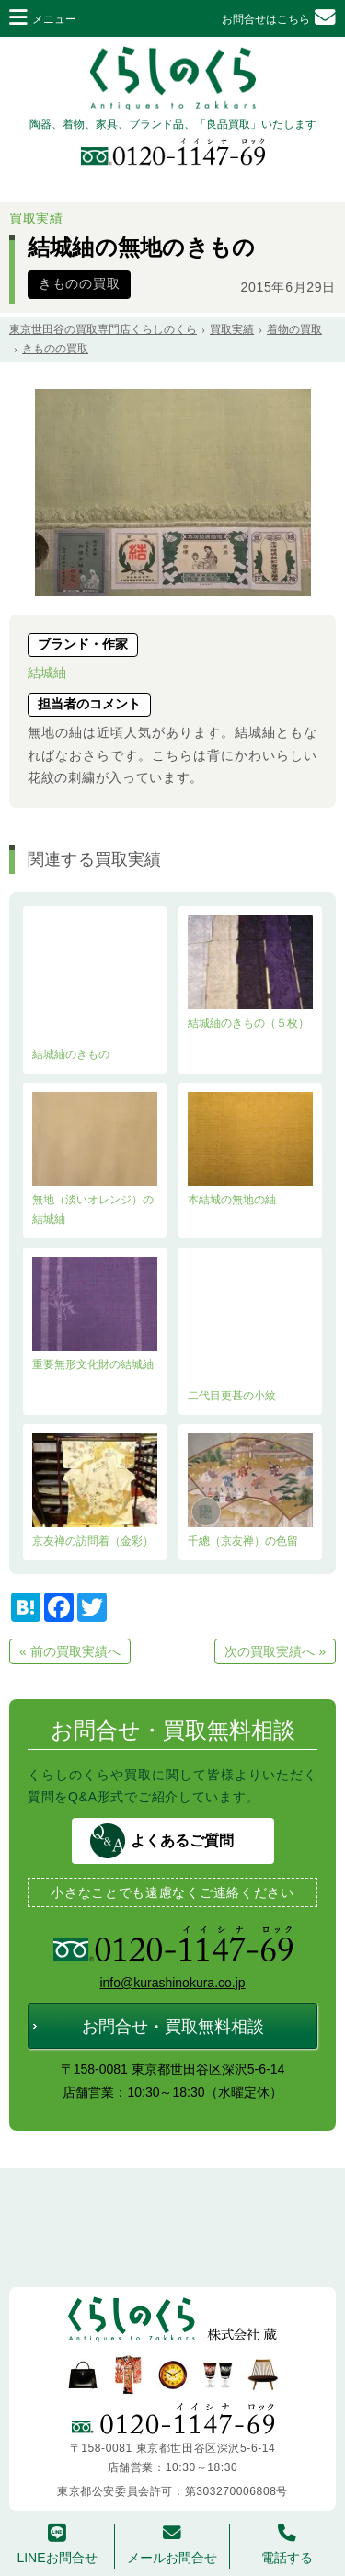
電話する (287, 2544)
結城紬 (47, 672)
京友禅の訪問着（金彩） (94, 1490)
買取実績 (36, 218)
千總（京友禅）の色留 (250, 1490)
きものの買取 (79, 284)
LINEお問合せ (57, 2544)
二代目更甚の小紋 (250, 1329)
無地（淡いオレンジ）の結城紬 (94, 1158)
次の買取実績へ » (275, 1651)
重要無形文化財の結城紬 (94, 1314)
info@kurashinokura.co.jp (172, 1982)
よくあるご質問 (182, 1840)
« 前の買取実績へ (70, 1651)
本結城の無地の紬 (250, 1149)
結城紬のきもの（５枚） (250, 972)
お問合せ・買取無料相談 (173, 2027)
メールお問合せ (172, 2544)
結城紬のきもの (94, 988)
